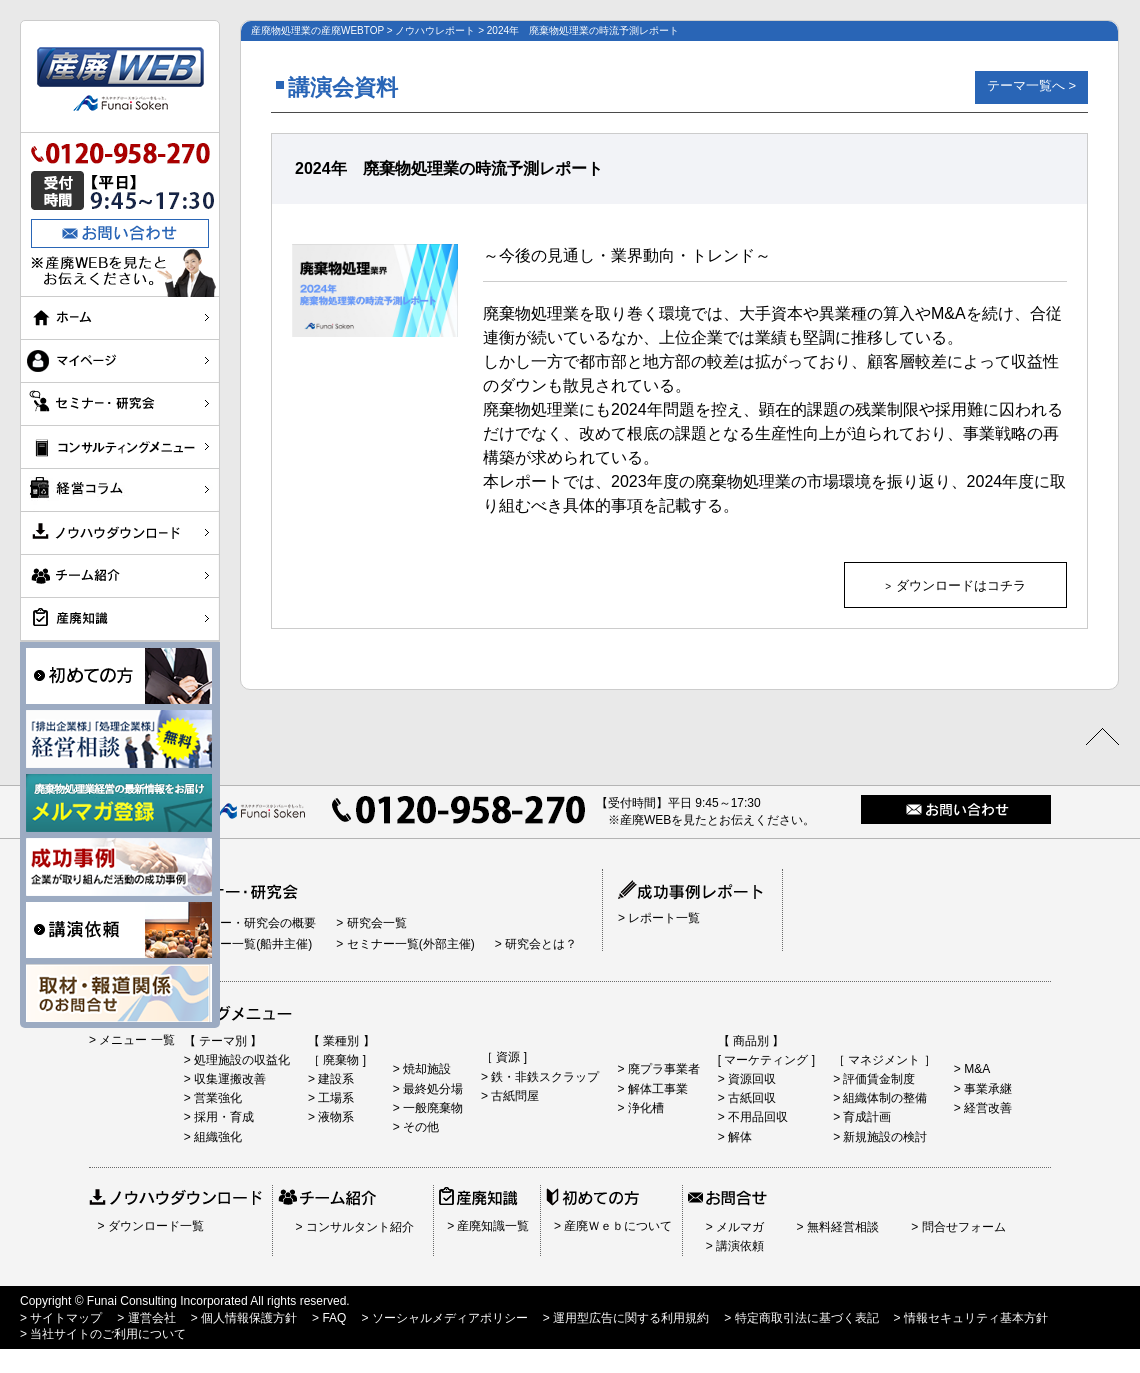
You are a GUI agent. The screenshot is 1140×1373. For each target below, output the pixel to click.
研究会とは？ (539, 944)
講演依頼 (738, 1246)
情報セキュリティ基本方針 (974, 1318)
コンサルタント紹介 (357, 1227)
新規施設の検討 (883, 1137)
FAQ (332, 1318)
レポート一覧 (662, 918)
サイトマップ (64, 1318)
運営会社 (149, 1318)
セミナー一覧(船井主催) (246, 944)
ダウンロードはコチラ (961, 585)
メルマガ (738, 1227)
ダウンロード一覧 (153, 1226)
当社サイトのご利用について (106, 1334)
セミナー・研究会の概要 (248, 923)
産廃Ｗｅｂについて (616, 1226)
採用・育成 (222, 1117)
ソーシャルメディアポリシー (447, 1318)
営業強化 (216, 1098)
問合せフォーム (961, 1227)
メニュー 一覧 (135, 1040)
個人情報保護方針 (247, 1318)
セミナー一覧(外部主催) (408, 944)
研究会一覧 (374, 923)
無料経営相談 (840, 1227)
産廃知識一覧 (491, 1226)
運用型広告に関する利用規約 (629, 1318)
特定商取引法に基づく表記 (804, 1318)
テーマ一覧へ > (1031, 85)
